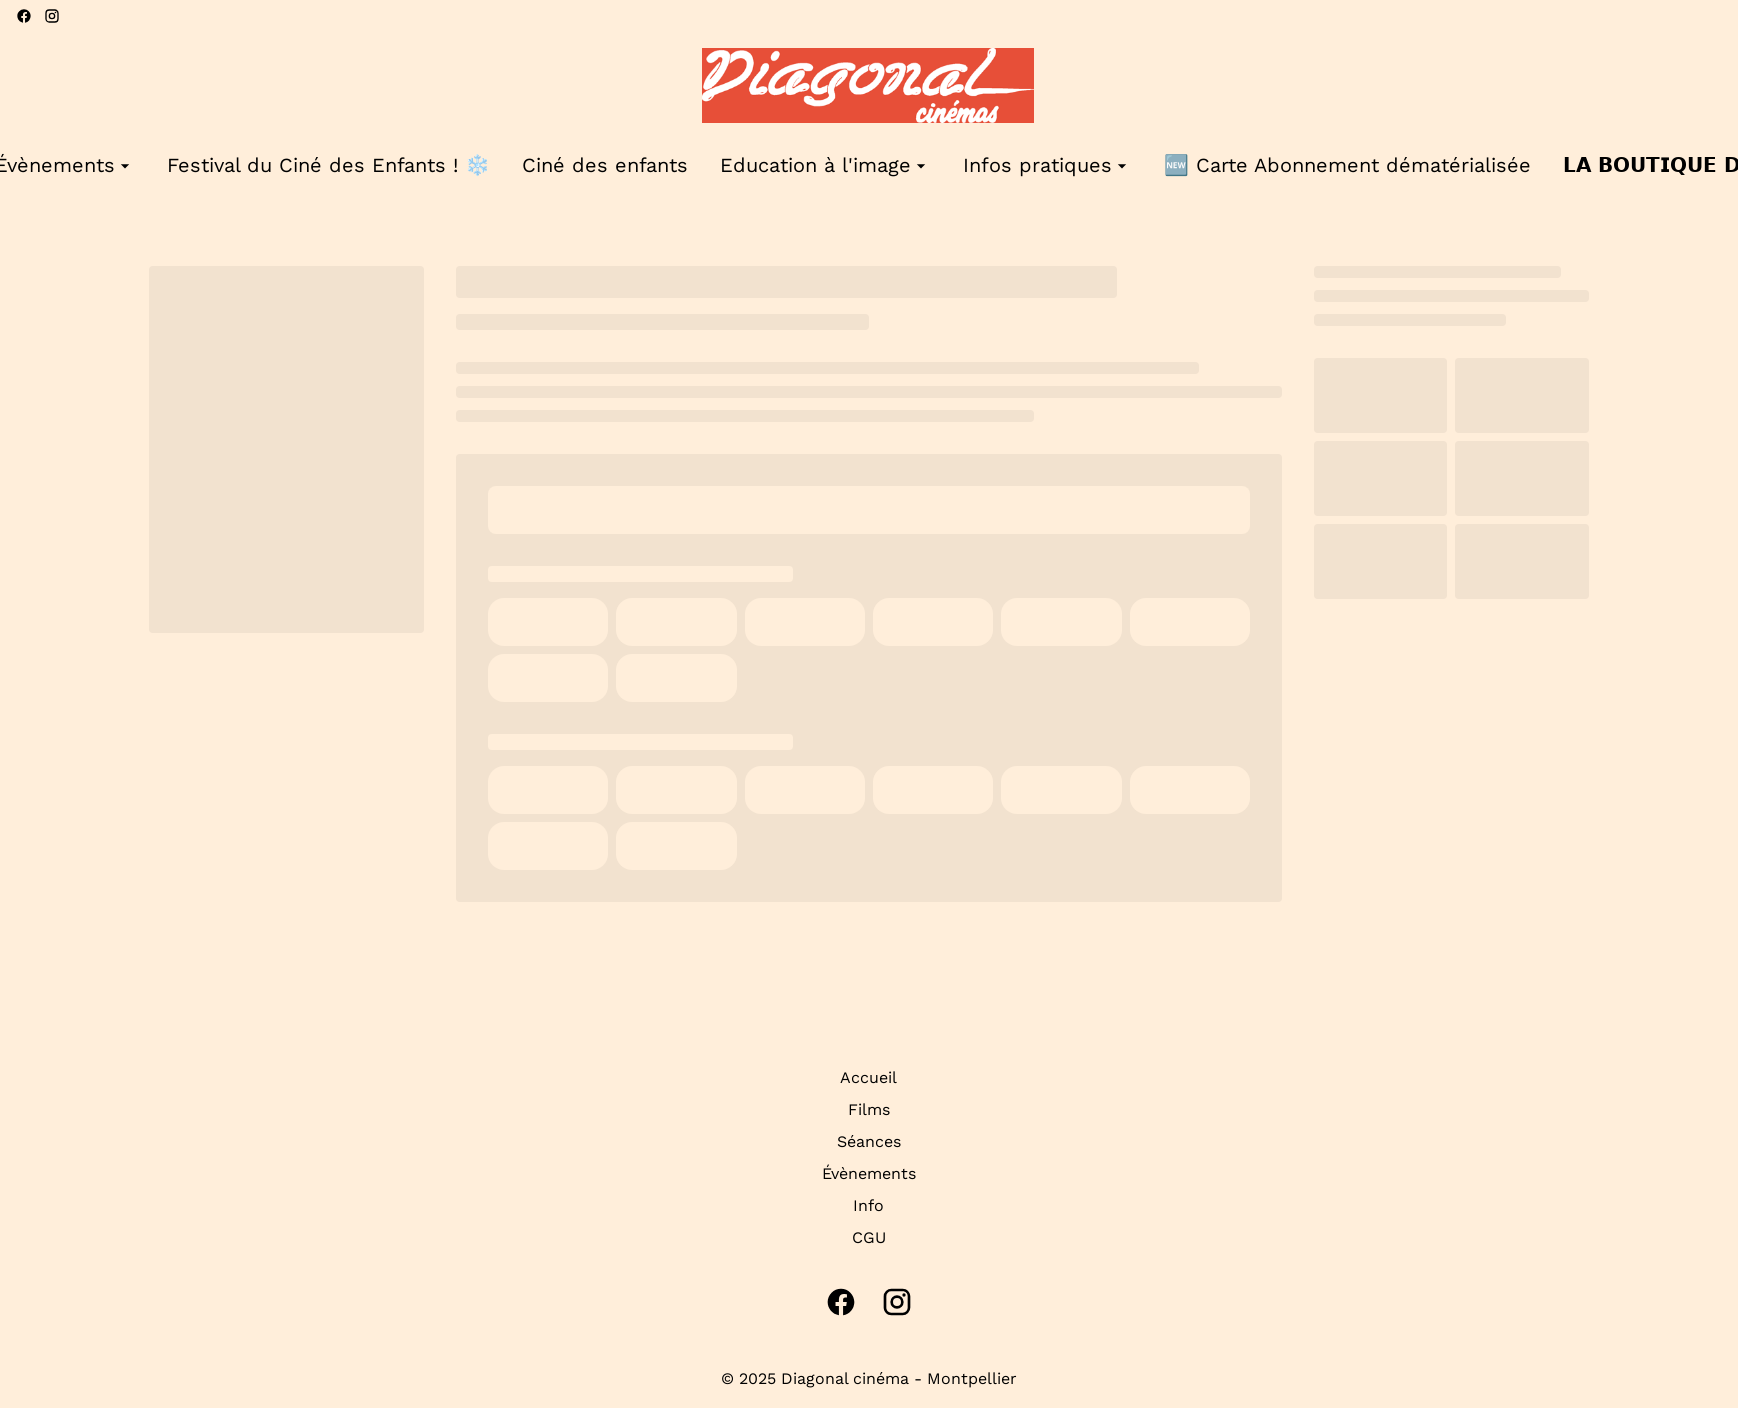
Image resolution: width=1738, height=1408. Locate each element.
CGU (869, 1237)
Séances (869, 1141)
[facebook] (24, 16)
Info (868, 1205)
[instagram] (52, 16)
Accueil (868, 1077)
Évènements (869, 1173)
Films (869, 1109)
